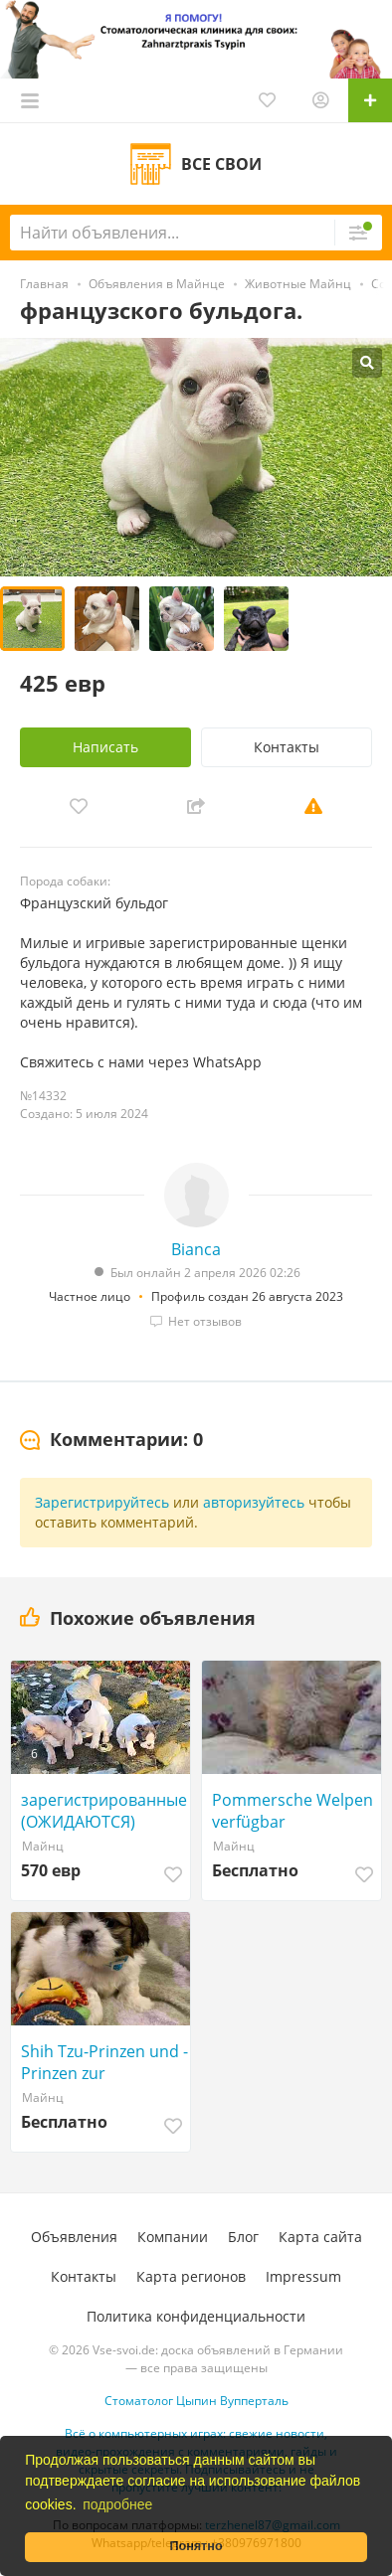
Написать (105, 746)
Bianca (196, 1249)
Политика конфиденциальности (196, 2316)
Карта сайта (320, 2236)
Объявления (74, 2236)
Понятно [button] (195, 2546)
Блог (243, 2236)
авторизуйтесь (253, 1502)
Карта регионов (191, 2276)
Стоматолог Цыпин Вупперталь (196, 2400)
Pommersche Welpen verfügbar (292, 1811)
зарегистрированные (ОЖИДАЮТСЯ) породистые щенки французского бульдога (104, 1811)
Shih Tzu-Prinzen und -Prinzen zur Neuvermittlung (104, 2062)
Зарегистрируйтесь (102, 1502)
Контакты (286, 746)
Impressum (303, 2276)
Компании (172, 2236)
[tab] (111, 1440)
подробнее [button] (117, 2504)
